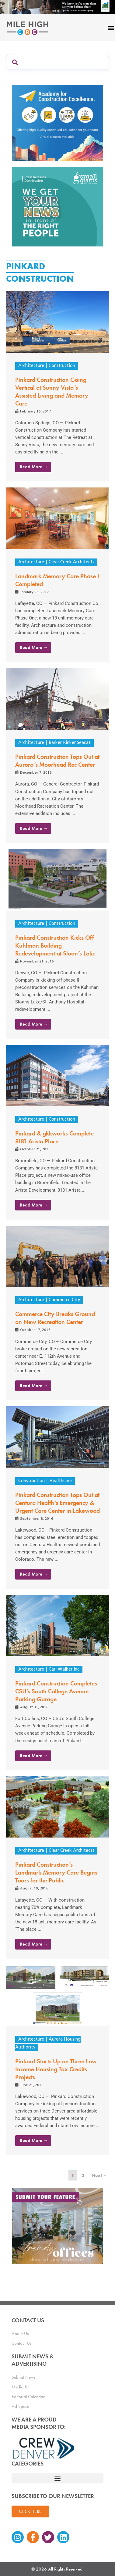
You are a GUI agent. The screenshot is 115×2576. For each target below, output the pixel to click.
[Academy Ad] (57, 122)
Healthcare (60, 1481)
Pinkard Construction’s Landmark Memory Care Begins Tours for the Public (56, 1872)
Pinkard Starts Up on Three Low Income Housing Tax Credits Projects (56, 2069)
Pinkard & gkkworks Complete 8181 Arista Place (54, 1137)
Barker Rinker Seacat (70, 743)
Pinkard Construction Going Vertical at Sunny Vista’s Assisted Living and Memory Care (51, 391)
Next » (99, 2175)
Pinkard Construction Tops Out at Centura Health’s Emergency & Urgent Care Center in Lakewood (57, 1503)
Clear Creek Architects (71, 562)
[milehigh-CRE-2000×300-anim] (57, 6)
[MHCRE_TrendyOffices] (57, 2225)
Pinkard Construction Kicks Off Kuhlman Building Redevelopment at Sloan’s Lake (55, 945)
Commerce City (64, 1300)
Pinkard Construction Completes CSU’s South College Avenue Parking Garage (56, 1691)
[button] (57, 2478)
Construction (62, 366)
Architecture (31, 366)
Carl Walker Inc (64, 1669)
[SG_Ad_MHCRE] (57, 206)
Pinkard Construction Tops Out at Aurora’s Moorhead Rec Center (57, 761)
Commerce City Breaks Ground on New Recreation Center (55, 1318)
